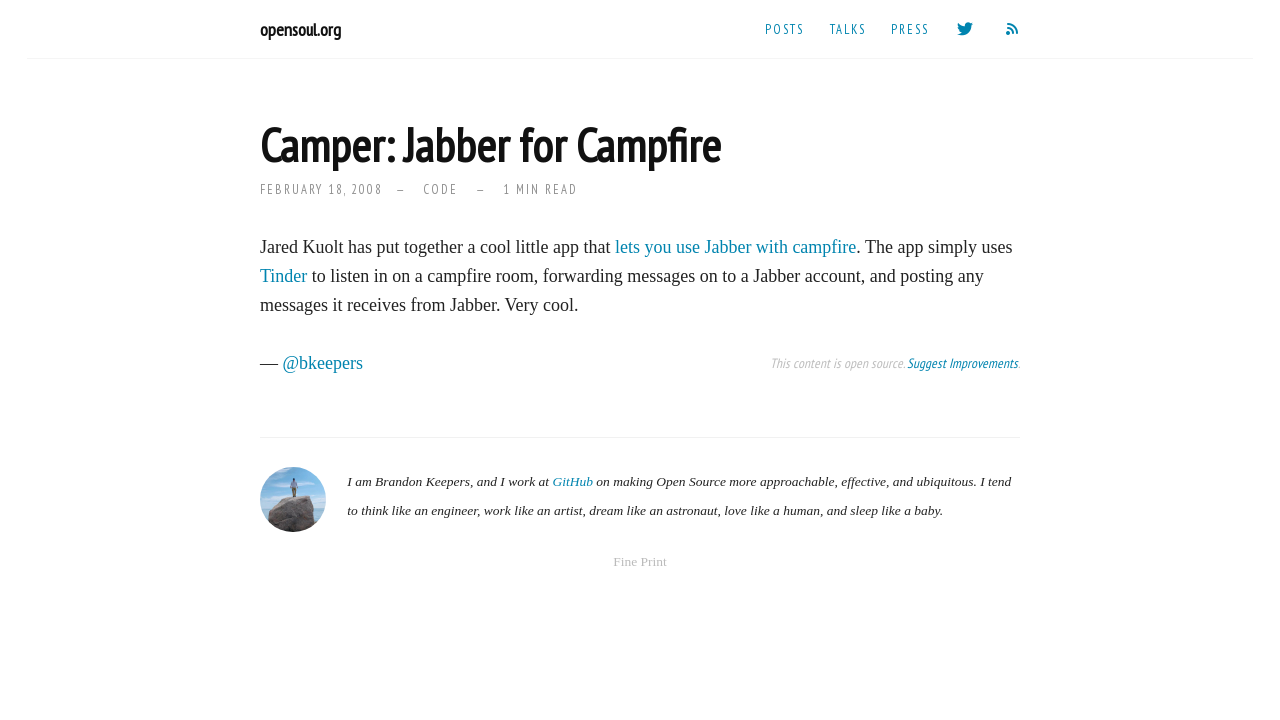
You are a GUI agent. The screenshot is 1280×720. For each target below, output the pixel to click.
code (440, 189)
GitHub (572, 481)
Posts (784, 29)
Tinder (283, 276)
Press (910, 29)
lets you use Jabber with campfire (735, 247)
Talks (848, 29)
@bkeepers (323, 363)
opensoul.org (300, 29)
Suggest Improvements (962, 363)
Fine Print (640, 561)
